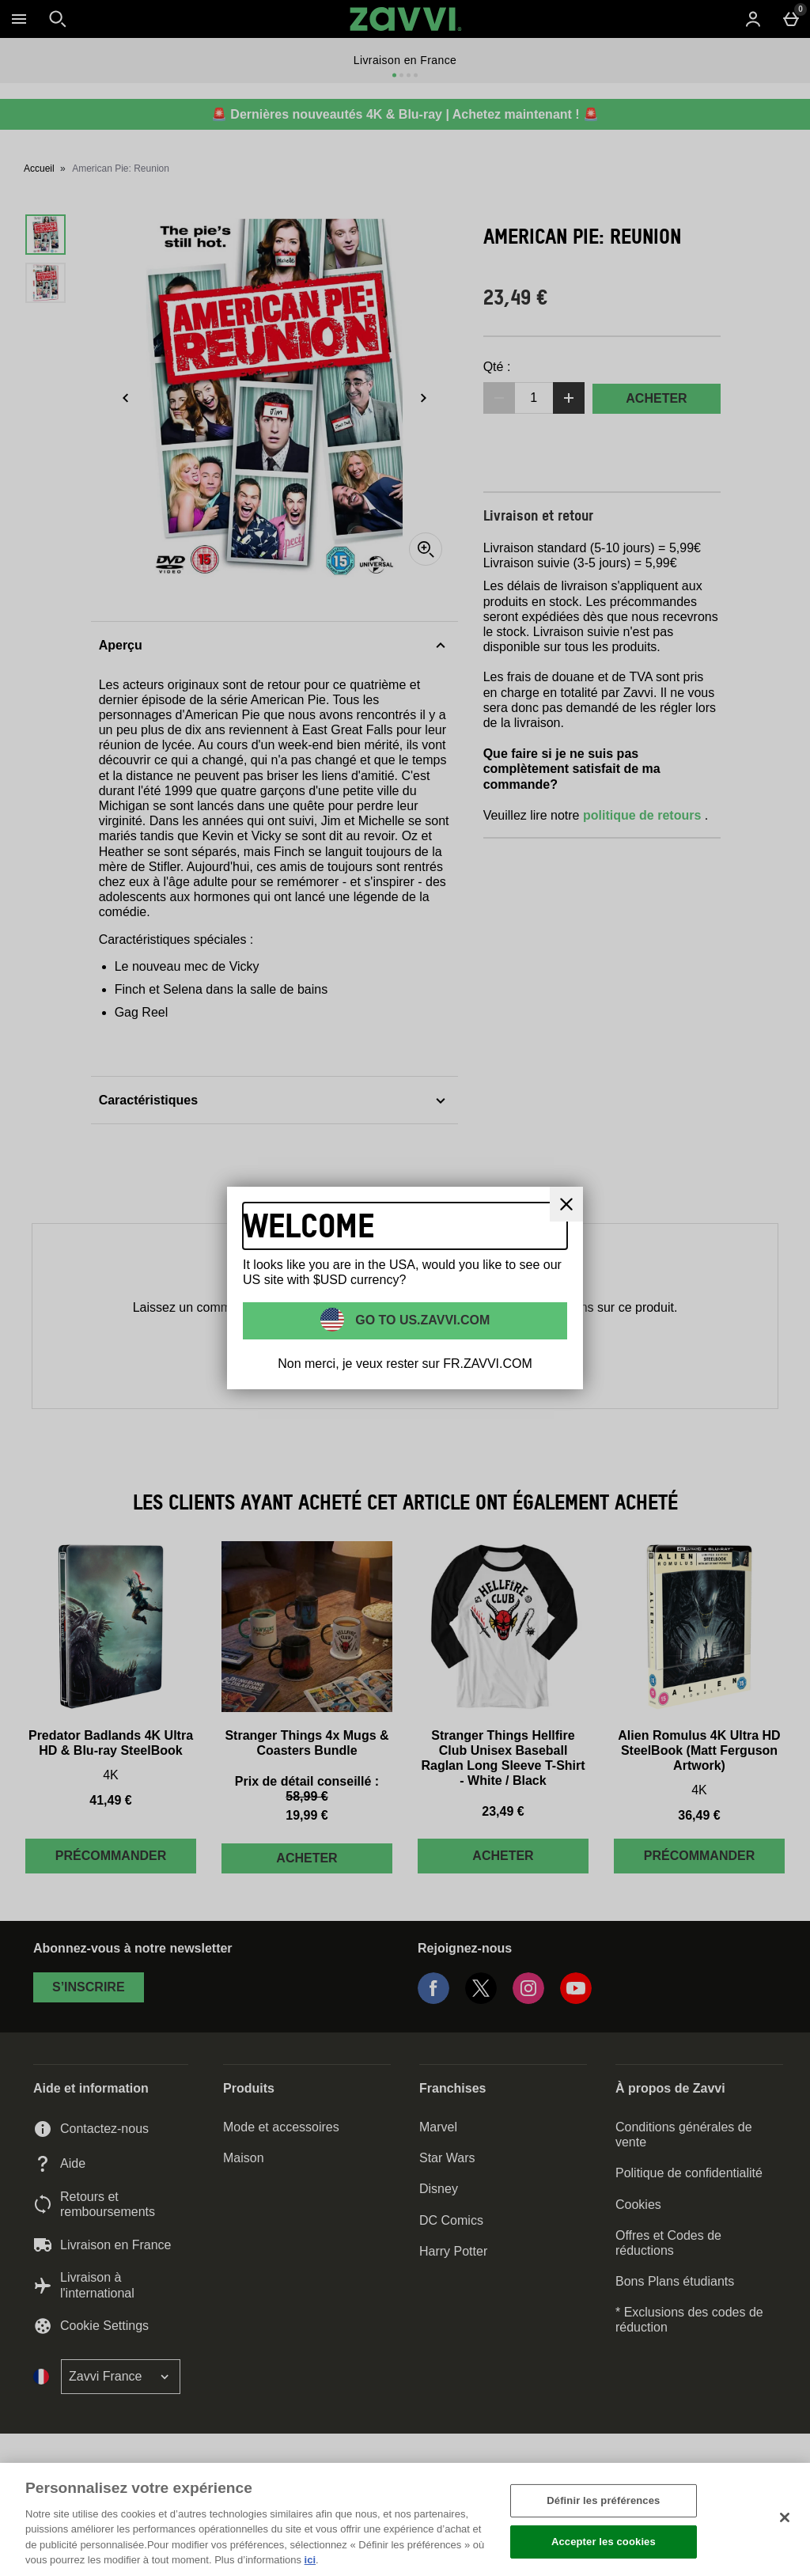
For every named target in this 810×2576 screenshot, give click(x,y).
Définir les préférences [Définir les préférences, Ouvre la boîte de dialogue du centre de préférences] (603, 2500)
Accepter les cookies (603, 2542)
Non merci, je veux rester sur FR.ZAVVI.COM (405, 1363)
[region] (405, 2519)
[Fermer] (784, 2517)
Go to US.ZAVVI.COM (421, 1320)
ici (310, 2560)
